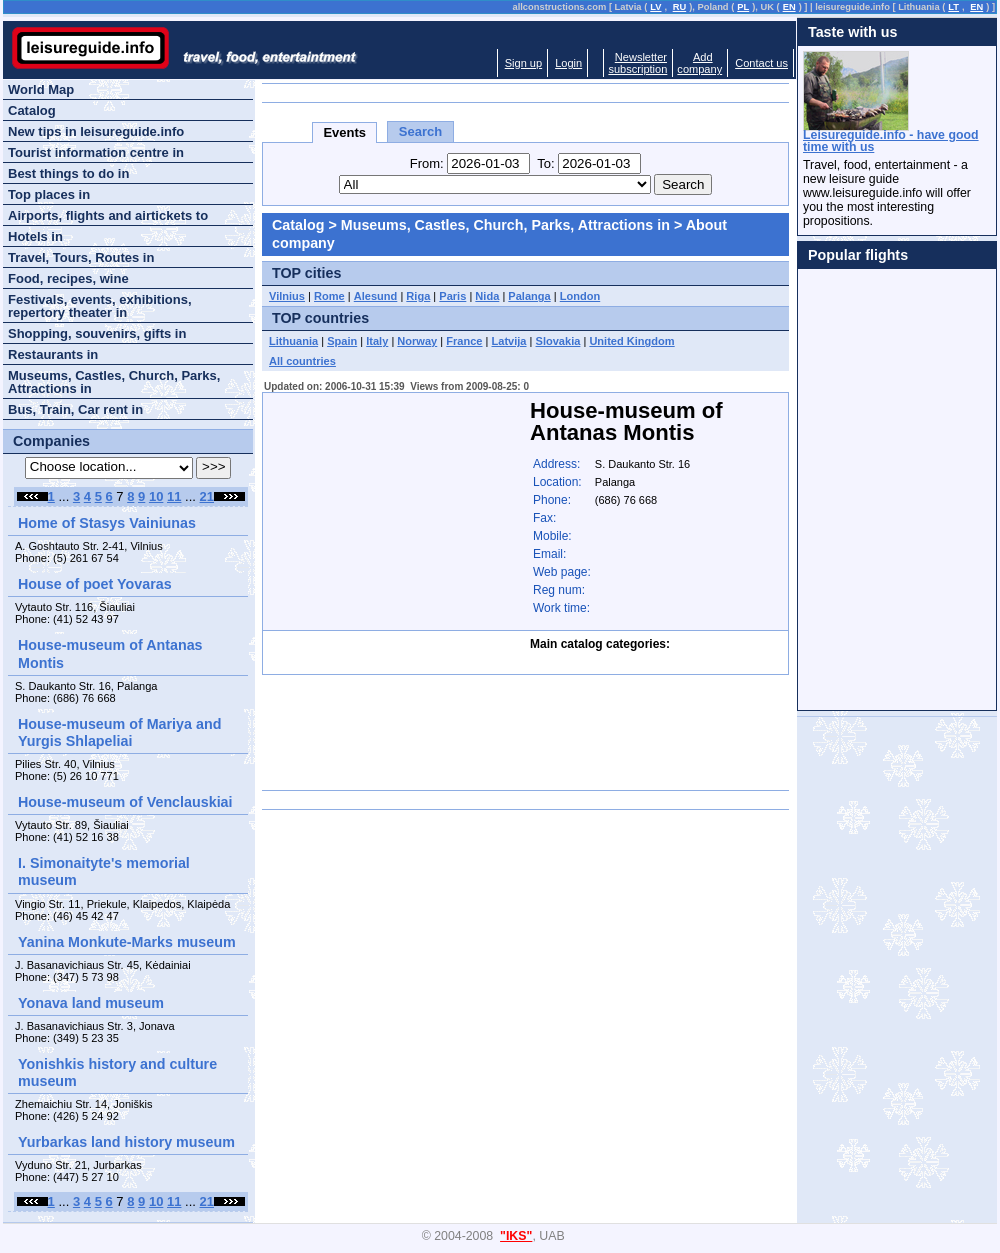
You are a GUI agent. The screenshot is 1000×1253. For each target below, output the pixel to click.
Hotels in (35, 236)
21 (207, 496)
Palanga (529, 296)
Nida (487, 296)
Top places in (49, 194)
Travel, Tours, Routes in (81, 257)
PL (743, 7)
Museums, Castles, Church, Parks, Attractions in (505, 225)
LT (953, 7)
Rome (329, 296)
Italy (377, 341)
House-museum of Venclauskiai (125, 802)
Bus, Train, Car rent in (75, 409)
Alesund (376, 296)
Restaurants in (53, 354)
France (464, 341)
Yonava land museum (91, 1003)
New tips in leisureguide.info (96, 131)
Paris (452, 296)
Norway (417, 341)
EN (789, 7)
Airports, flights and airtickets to (108, 215)
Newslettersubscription (637, 63)
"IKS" (516, 1236)
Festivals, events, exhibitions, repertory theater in (100, 306)
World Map (41, 89)
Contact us (761, 63)
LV (655, 7)
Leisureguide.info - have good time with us (891, 141)
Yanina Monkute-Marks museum (127, 942)
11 (174, 496)
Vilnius (287, 296)
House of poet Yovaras (95, 584)
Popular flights (858, 255)
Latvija (509, 341)
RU (679, 7)
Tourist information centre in (96, 152)
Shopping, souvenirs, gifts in (97, 333)
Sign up (523, 63)
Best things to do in (68, 173)
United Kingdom (631, 341)
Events (344, 132)
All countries (302, 361)
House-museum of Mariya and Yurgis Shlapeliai (119, 732)
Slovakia (558, 341)
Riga (418, 296)
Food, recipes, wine (68, 278)
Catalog (298, 225)
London (580, 296)
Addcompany (699, 63)
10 (156, 496)
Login (568, 63)
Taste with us (853, 32)
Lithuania (293, 341)
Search (420, 131)
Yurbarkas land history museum (126, 1142)
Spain (342, 341)
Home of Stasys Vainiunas (107, 523)
